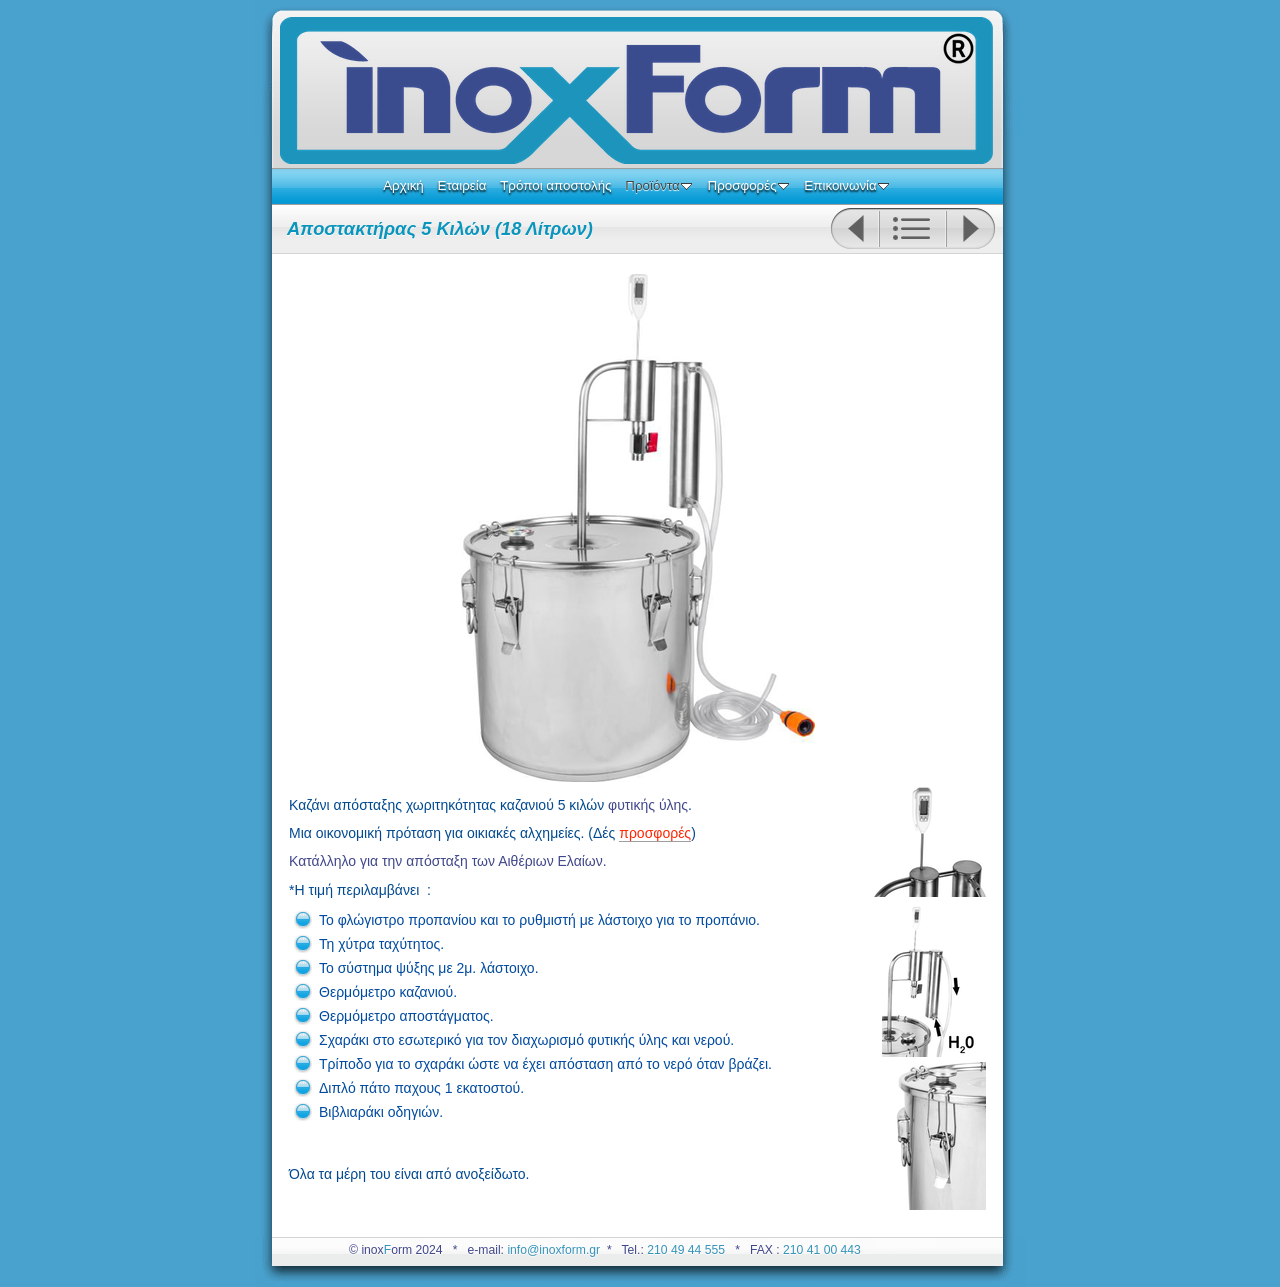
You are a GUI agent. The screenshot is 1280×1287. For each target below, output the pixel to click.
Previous (854, 229)
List (912, 229)
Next (971, 229)
